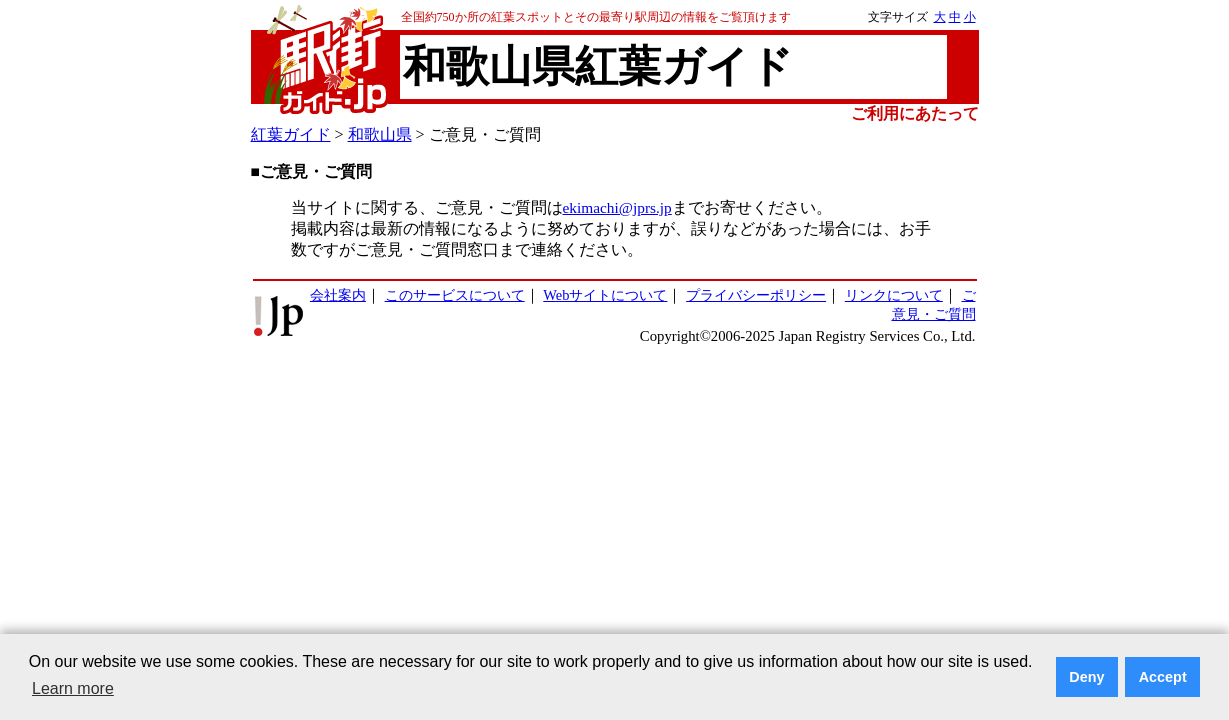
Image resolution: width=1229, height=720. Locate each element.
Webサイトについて (605, 295)
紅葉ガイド (291, 134)
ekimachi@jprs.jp (617, 207)
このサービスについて (455, 295)
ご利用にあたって (915, 113)
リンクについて (894, 295)
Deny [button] (1086, 677)
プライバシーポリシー (756, 295)
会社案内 (338, 295)
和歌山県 (380, 134)
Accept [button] (1163, 677)
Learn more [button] (73, 688)
